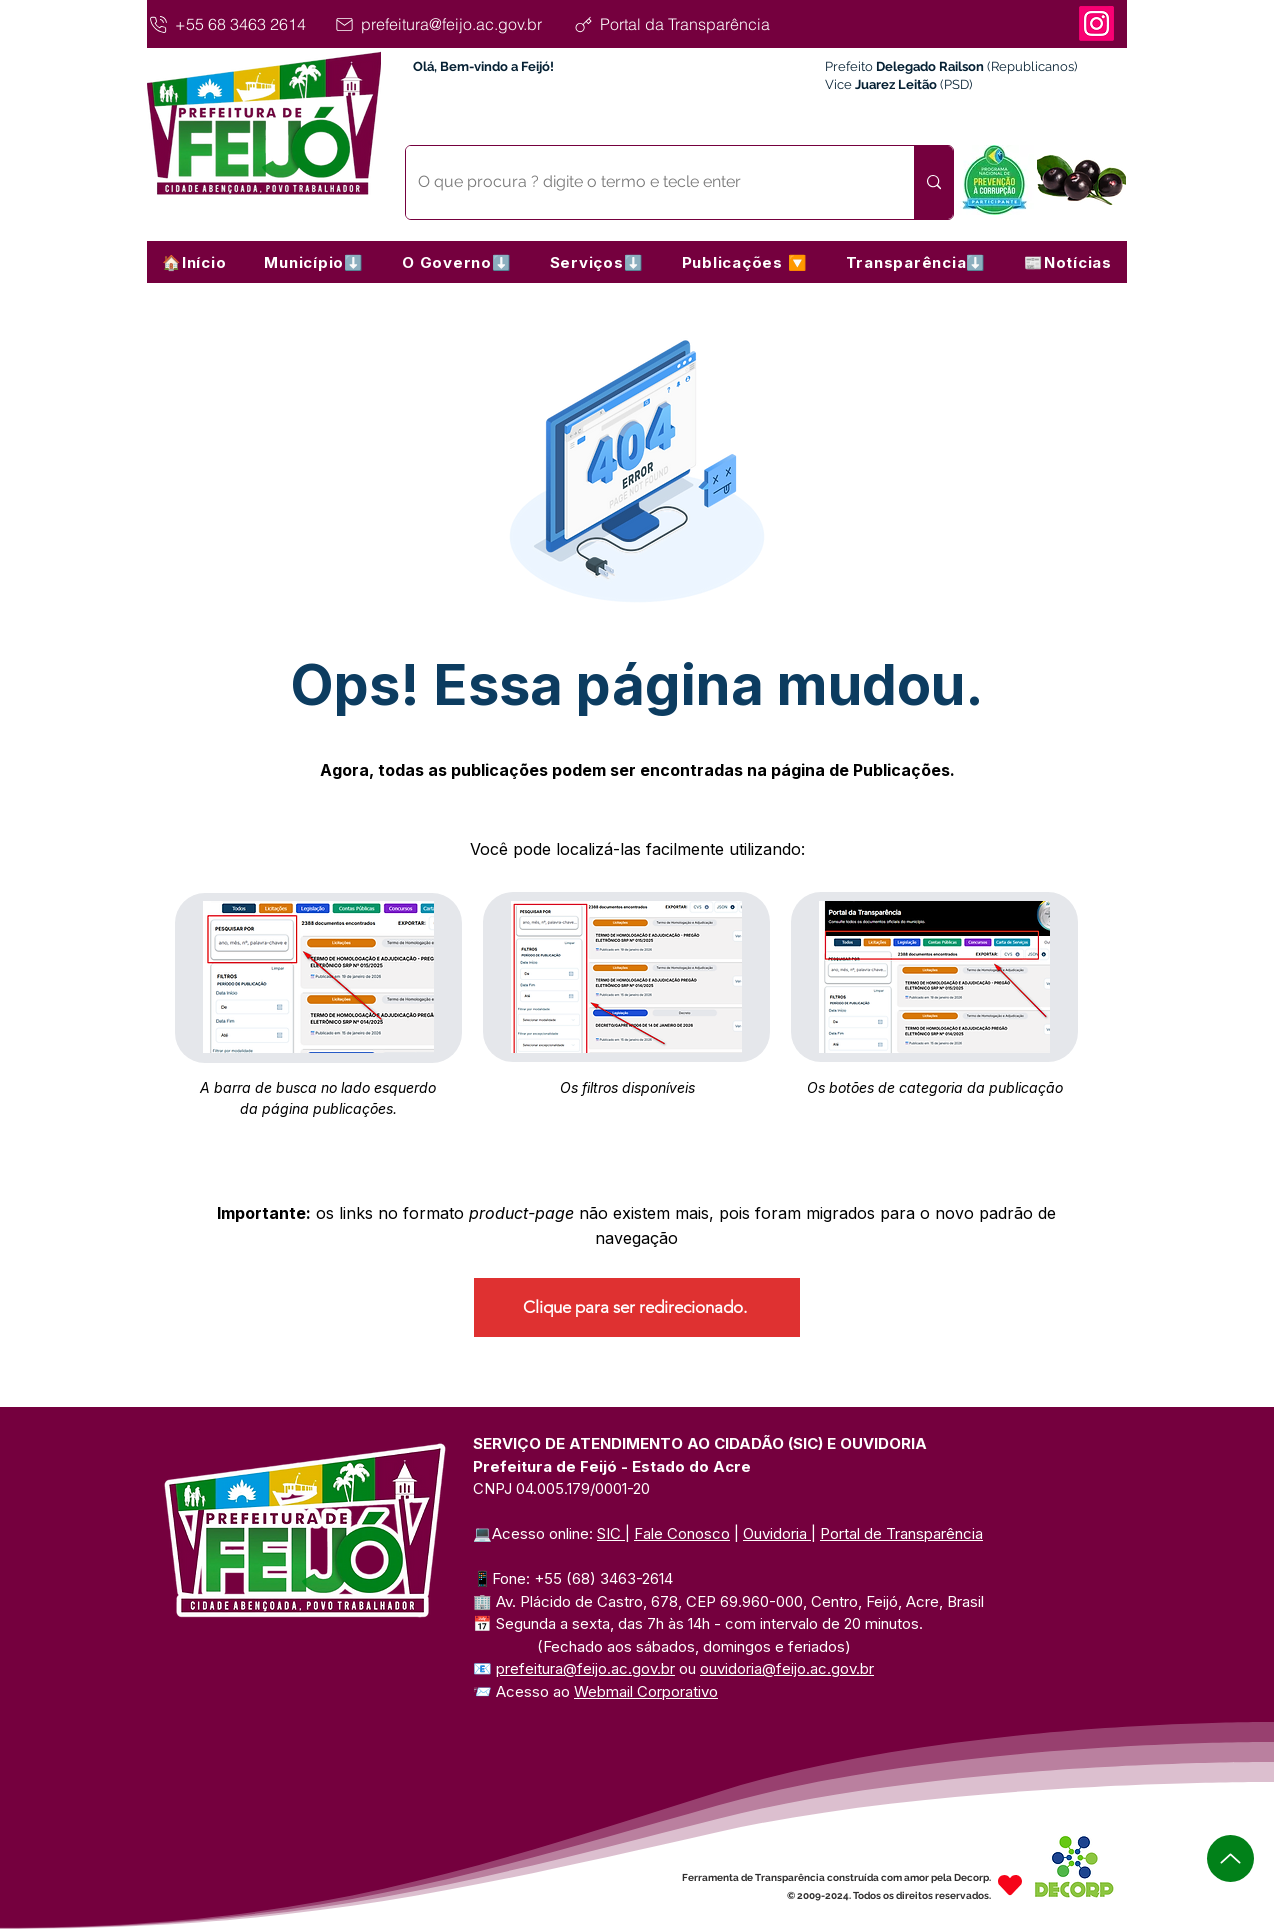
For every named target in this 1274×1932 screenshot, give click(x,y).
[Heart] (1010, 1884)
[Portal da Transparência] (689, 24)
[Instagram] (1096, 23)
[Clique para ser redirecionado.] (637, 1307)
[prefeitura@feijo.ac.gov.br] (450, 24)
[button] (314, 262)
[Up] (1230, 1858)
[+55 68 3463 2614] (237, 24)
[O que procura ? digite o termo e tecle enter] (645, 182)
